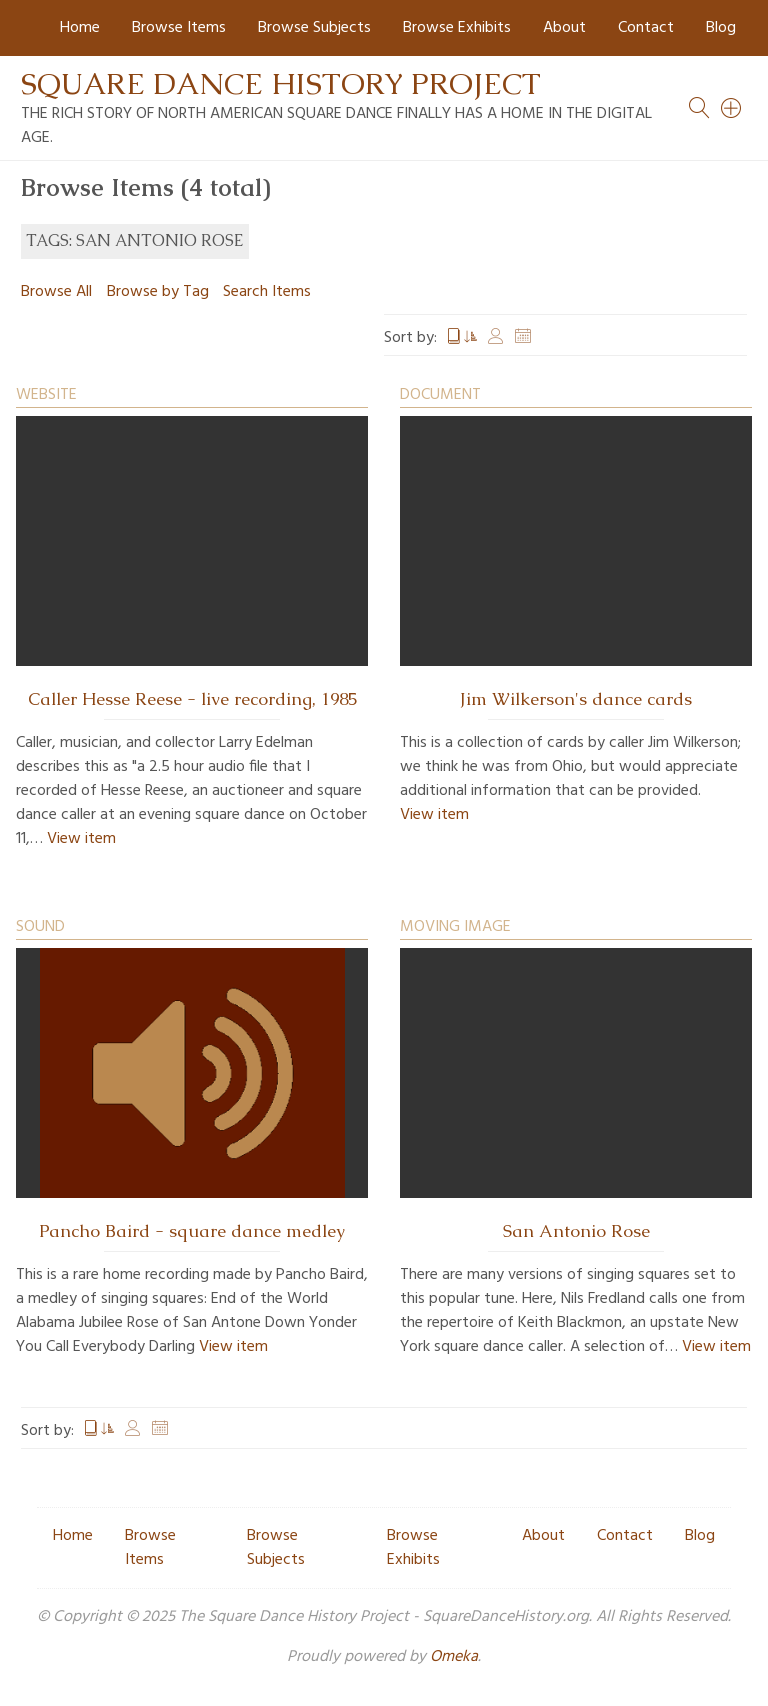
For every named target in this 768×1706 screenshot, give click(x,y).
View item (81, 839)
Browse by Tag (158, 292)
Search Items (267, 292)
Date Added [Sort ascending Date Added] (523, 338)
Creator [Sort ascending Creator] (496, 338)
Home (80, 28)
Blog (721, 28)
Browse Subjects (314, 28)
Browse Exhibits (457, 28)
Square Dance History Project (281, 83)
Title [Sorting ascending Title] (462, 338)
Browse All (56, 292)
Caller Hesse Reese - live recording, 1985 (192, 699)
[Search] (732, 108)
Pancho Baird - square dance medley (192, 1231)
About (564, 28)
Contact (646, 28)
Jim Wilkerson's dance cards (576, 699)
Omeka (454, 1657)
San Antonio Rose (576, 1231)
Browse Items (179, 28)
